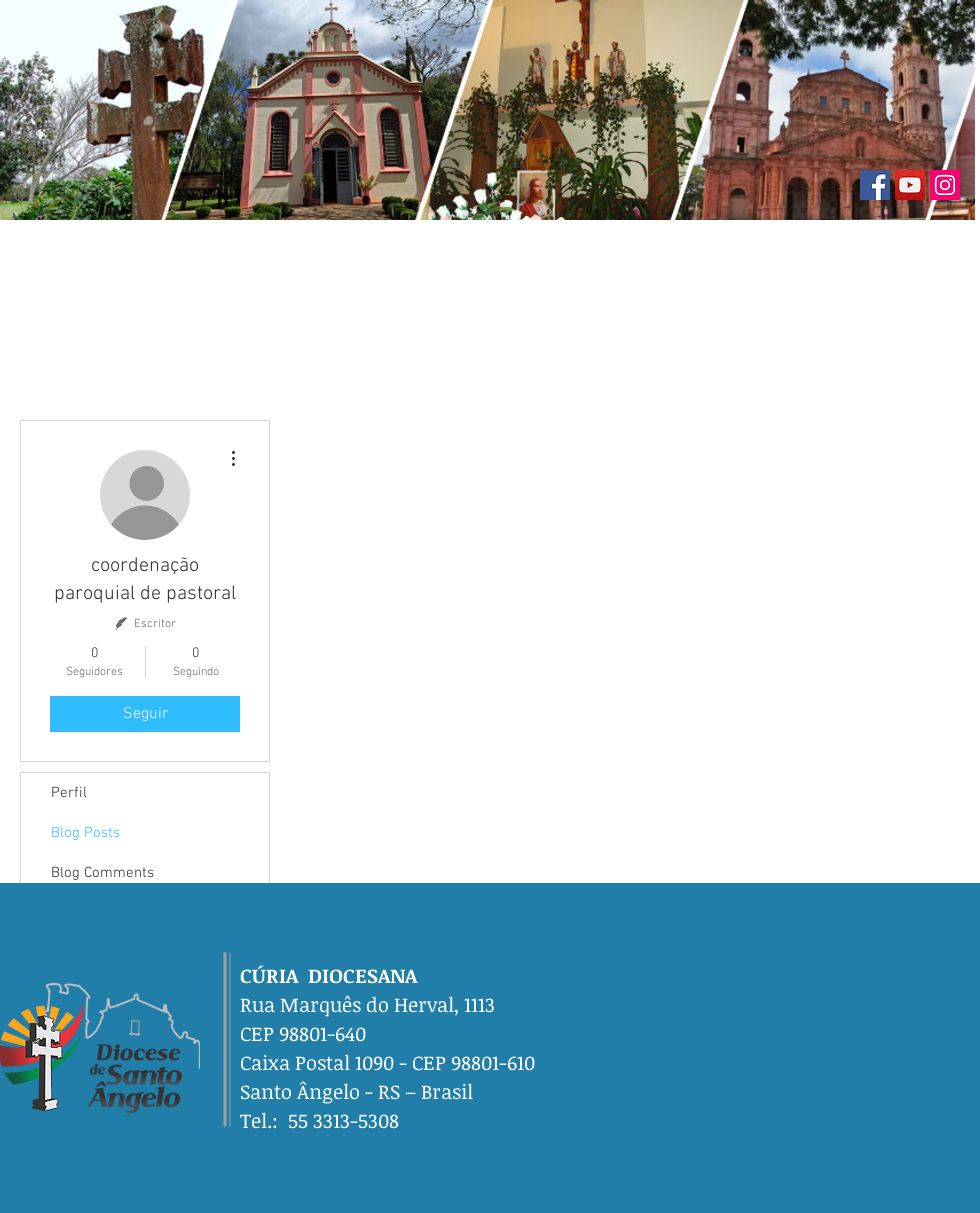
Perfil (69, 793)
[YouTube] (910, 185)
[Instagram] (945, 185)
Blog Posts (85, 833)
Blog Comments (102, 873)
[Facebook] (875, 185)
